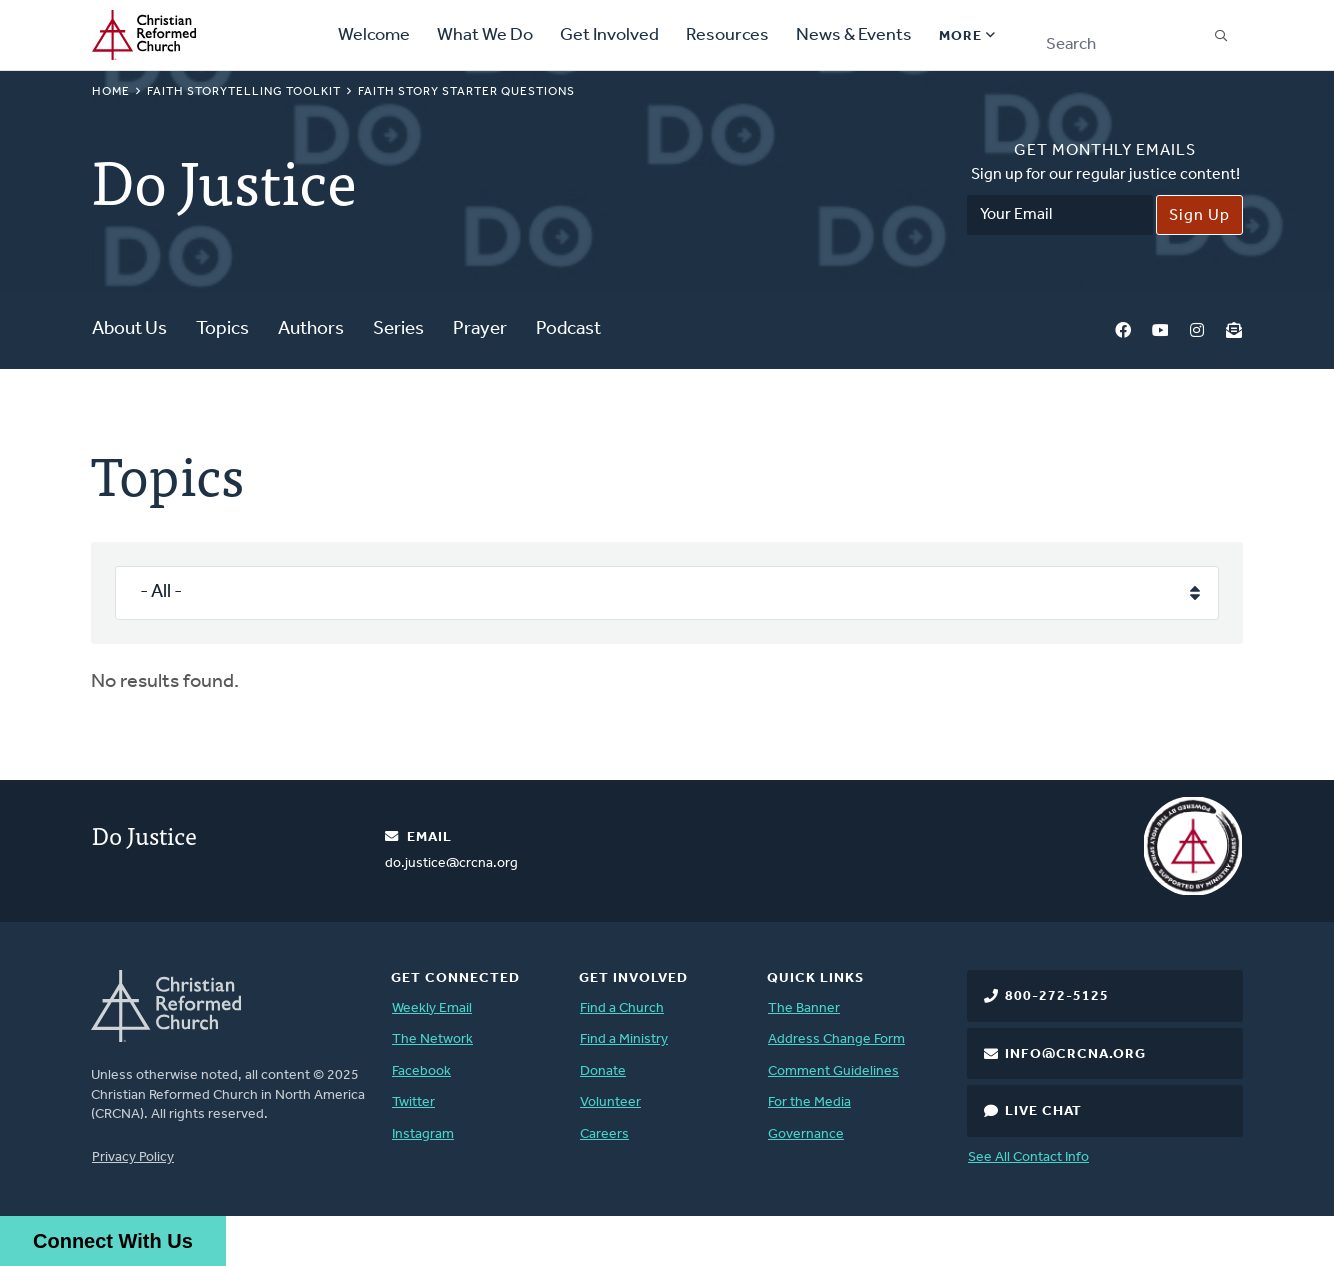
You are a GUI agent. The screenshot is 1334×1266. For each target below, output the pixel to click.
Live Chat (1043, 1111)
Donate (603, 1071)
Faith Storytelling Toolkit (244, 92)
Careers (604, 1134)
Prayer (480, 329)
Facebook (1123, 330)
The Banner (804, 1008)
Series (398, 329)
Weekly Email (432, 1008)
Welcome (374, 35)
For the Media (809, 1102)
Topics (222, 329)
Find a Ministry (624, 1039)
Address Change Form (836, 1039)
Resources (727, 35)
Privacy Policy (133, 1157)
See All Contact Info (1028, 1157)
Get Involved (609, 35)
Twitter (413, 1102)
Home (111, 92)
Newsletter (1234, 330)
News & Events (854, 35)
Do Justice (144, 834)
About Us (129, 329)
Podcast (568, 329)
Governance (806, 1134)
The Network (432, 1039)
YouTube (1160, 330)
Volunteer (610, 1102)
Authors (311, 329)
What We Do (485, 35)
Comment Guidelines (833, 1071)
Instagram (1197, 330)
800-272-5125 (1057, 996)
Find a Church (622, 1008)
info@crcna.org (1075, 1054)
